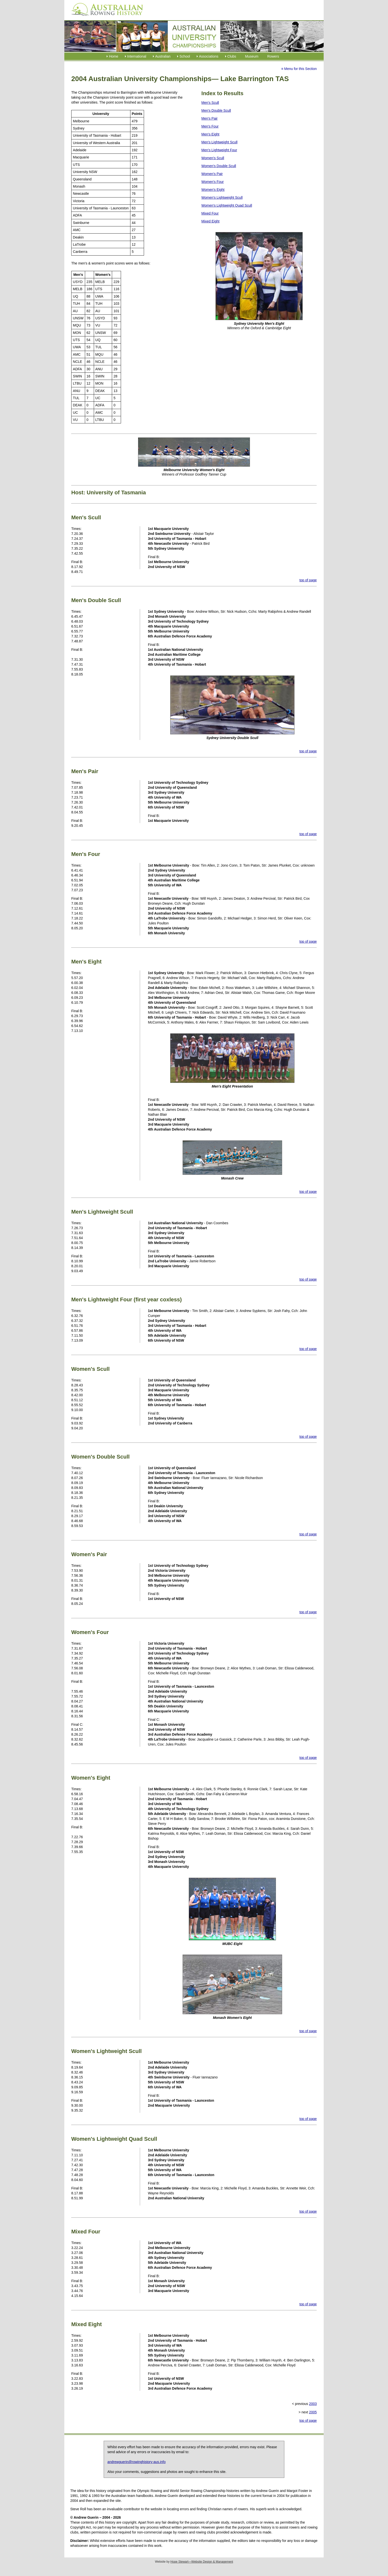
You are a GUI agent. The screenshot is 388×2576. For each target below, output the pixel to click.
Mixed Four (210, 213)
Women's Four (212, 182)
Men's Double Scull (216, 110)
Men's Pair (209, 118)
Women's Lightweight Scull (222, 197)
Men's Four (210, 126)
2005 (313, 2412)
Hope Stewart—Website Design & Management (201, 2561)
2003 (313, 2404)
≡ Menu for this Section (299, 69)
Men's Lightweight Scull (219, 142)
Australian (162, 56)
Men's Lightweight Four (219, 150)
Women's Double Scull (218, 166)
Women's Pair (212, 174)
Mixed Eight (210, 221)
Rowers (273, 56)
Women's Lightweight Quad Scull (226, 205)
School (184, 56)
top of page (308, 580)
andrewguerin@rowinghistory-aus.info (136, 2462)
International (136, 56)
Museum (251, 56)
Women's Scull (212, 158)
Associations (208, 56)
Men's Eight (210, 134)
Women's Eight (212, 190)
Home (113, 56)
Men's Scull (210, 103)
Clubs (231, 56)
